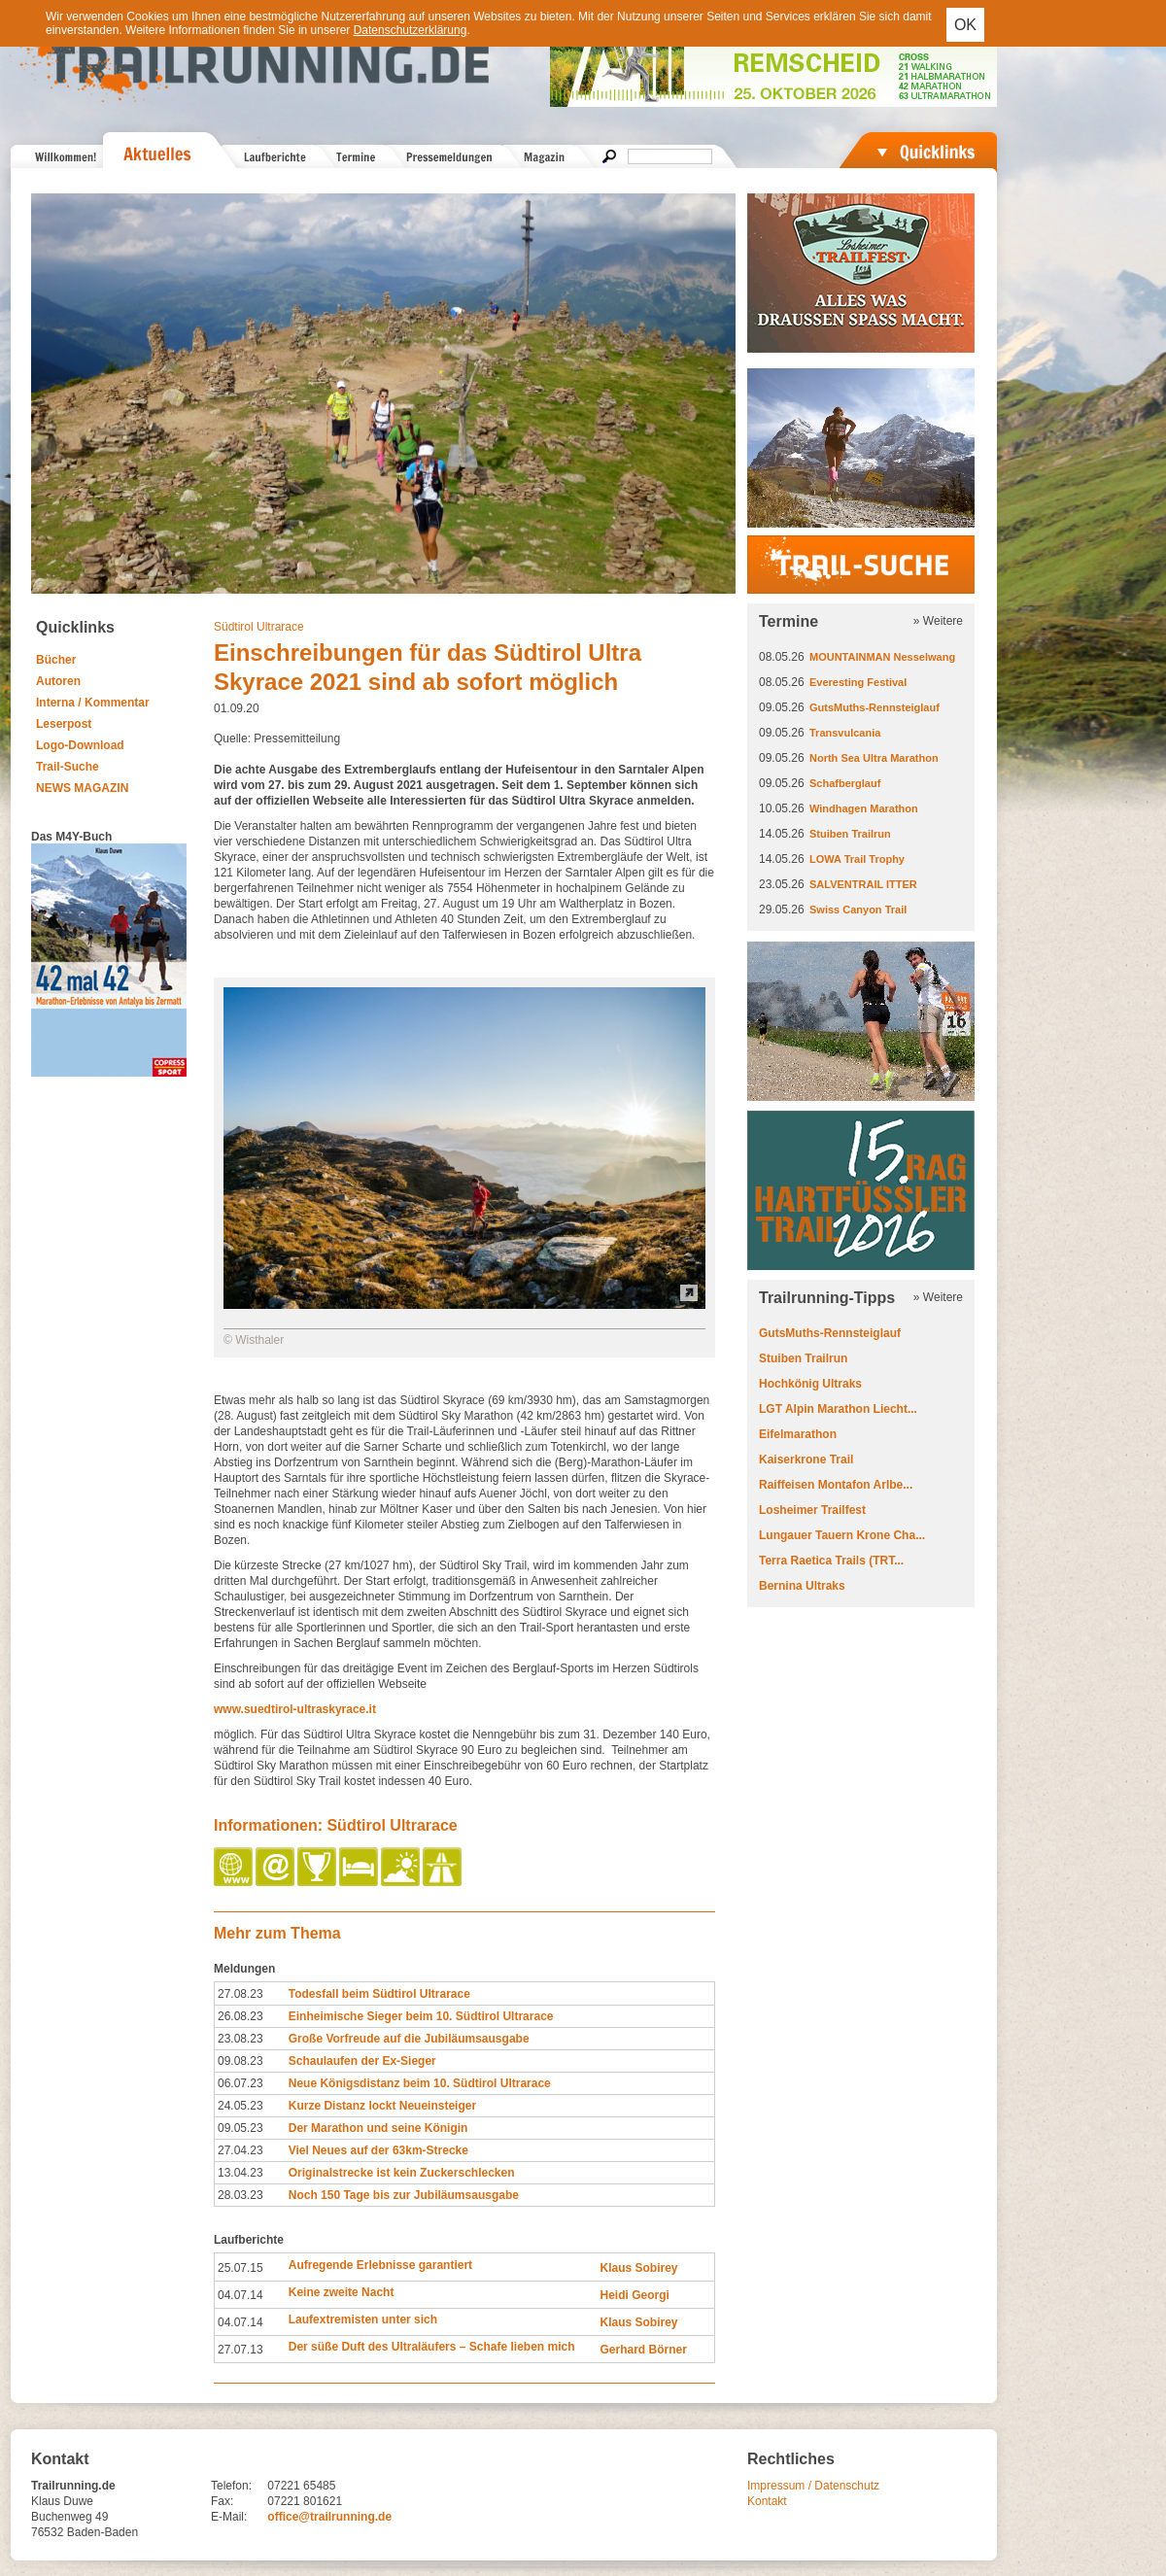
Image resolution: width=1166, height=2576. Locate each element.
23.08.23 (240, 2038)
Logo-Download (80, 745)
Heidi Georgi (634, 2295)
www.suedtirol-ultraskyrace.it (295, 1709)
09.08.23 (240, 2061)
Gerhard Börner (643, 2349)
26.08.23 (240, 2016)
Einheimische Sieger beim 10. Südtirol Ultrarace (421, 2016)
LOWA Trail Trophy (857, 859)
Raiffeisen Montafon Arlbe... (835, 1485)
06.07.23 (240, 2083)
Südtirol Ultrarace (259, 627)
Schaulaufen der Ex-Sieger (362, 2061)
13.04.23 (240, 2173)
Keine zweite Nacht (341, 2292)
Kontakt (767, 2501)
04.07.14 (240, 2295)
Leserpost (63, 724)
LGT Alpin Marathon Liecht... (838, 1409)
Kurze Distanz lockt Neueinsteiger (382, 2105)
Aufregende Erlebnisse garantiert (380, 2265)
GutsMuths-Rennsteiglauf (874, 707)
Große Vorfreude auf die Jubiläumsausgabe (409, 2038)
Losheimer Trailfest (812, 1510)
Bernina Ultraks (802, 1586)
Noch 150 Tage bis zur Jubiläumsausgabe (404, 2195)
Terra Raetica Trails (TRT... (831, 1560)
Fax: (222, 2501)
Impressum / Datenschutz (813, 2485)
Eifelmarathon (798, 1434)
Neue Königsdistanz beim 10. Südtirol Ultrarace (420, 2083)
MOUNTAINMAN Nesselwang (882, 657)
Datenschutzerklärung (410, 30)
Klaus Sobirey (638, 2268)
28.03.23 (240, 2195)
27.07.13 (240, 2349)
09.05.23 (240, 2128)
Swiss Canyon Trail (858, 909)
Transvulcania (844, 732)
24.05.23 (240, 2105)
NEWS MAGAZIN (82, 788)
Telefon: (231, 2485)
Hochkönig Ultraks (810, 1384)
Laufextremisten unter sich (363, 2319)
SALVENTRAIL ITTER (863, 884)
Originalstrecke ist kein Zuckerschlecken (402, 2173)
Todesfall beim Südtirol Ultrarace (379, 1994)
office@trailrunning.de (329, 2517)
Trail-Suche (67, 766)
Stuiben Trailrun (850, 834)
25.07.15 (240, 2268)
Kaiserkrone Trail (806, 1459)
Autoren (58, 681)
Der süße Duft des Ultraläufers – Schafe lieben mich (432, 2346)
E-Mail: (229, 2517)
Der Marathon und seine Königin (378, 2128)
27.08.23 (240, 1994)
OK (965, 25)
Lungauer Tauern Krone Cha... (842, 1535)
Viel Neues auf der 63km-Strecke (378, 2150)
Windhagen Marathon (863, 808)
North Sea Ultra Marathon (874, 758)
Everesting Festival (858, 682)
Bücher (56, 660)
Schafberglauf (844, 783)
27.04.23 (240, 2150)
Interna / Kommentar (93, 702)
